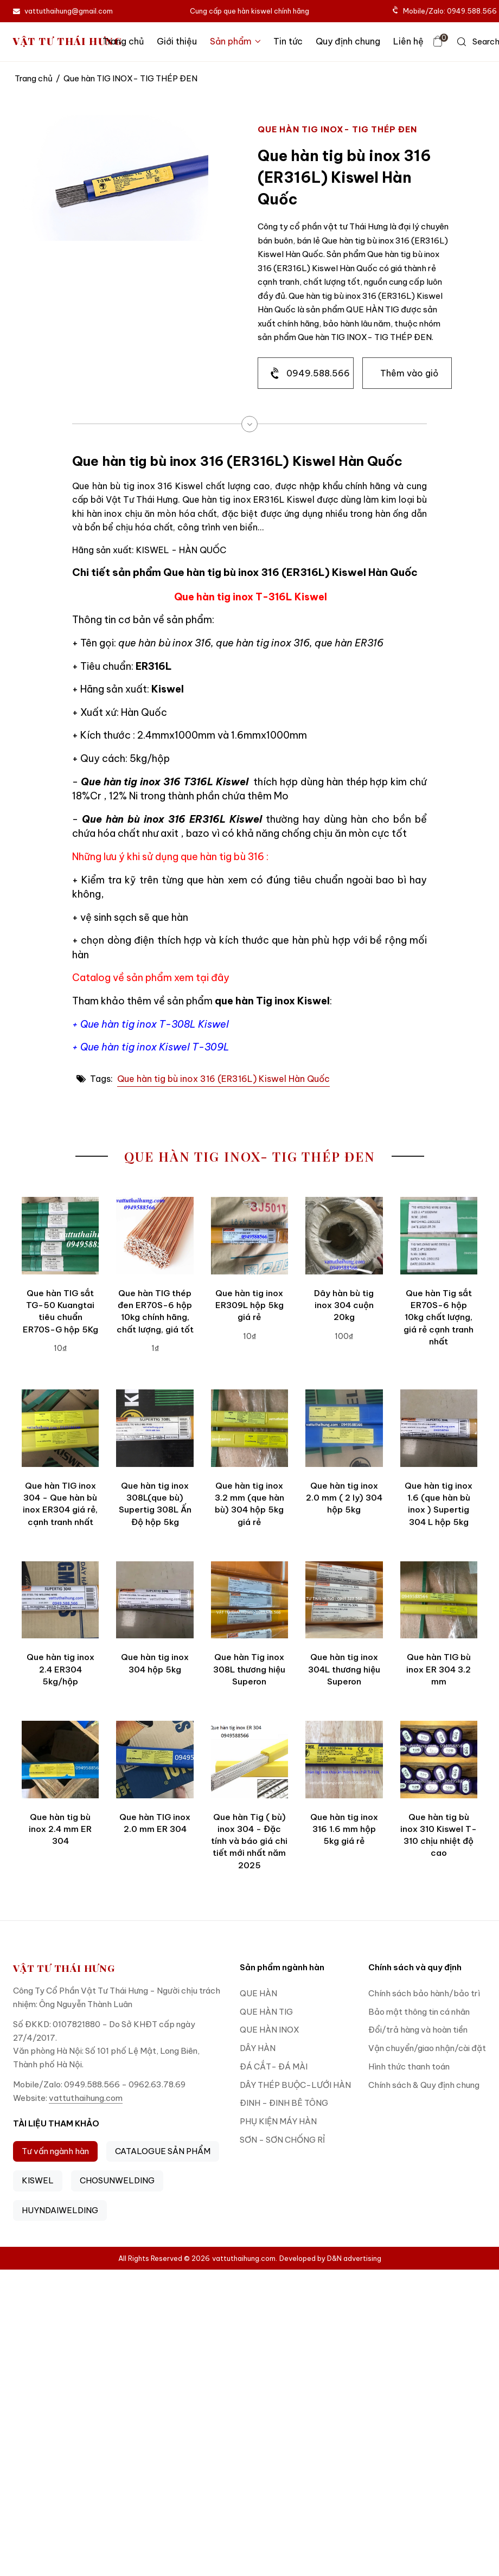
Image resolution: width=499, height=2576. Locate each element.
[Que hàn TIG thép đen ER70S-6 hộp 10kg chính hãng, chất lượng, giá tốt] (154, 1235)
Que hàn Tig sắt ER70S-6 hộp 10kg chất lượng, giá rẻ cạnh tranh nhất (439, 1317)
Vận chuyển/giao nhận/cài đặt (427, 2048)
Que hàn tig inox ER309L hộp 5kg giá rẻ (249, 1305)
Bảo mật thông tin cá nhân (419, 2012)
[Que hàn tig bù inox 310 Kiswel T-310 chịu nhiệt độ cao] (438, 1759)
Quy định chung (348, 41)
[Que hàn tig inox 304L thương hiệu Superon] (343, 1599)
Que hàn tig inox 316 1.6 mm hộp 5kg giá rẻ (344, 1829)
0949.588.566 (318, 373)
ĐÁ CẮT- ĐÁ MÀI (274, 2066)
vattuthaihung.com (86, 2098)
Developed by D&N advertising (330, 2258)
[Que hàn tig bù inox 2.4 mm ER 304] (60, 1759)
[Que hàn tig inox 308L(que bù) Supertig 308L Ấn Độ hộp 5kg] (154, 1427)
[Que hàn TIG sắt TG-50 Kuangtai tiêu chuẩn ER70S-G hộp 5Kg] (60, 1235)
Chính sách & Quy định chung (423, 2085)
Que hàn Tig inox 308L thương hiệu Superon (249, 1669)
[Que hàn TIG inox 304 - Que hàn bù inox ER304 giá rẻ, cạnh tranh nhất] (60, 1427)
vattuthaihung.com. (244, 2258)
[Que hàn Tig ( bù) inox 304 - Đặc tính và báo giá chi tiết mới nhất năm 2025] (249, 1759)
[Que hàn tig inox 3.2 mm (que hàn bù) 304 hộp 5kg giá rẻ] (249, 1427)
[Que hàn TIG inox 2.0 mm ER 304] (154, 1759)
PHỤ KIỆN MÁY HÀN (278, 2121)
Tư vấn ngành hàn (55, 2151)
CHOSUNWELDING (117, 2180)
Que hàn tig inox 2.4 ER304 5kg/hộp (60, 1669)
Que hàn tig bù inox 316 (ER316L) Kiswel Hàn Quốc (223, 1078)
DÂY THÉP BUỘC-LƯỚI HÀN (295, 2085)
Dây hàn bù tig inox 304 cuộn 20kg (344, 1305)
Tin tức (288, 41)
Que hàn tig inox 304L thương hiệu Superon (344, 1669)
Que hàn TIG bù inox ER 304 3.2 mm (438, 1669)
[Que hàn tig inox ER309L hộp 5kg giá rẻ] (249, 1235)
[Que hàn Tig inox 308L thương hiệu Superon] (249, 1599)
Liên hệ (408, 41)
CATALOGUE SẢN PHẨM (162, 2151)
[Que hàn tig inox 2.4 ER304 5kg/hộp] (60, 1599)
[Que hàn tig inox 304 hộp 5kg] (154, 1599)
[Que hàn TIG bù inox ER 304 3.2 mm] (438, 1599)
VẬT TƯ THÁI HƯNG (68, 41)
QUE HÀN (258, 1993)
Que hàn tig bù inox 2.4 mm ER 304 (60, 1829)
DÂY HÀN (258, 2048)
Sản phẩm (235, 41)
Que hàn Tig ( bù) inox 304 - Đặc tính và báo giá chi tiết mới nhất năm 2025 (249, 1841)
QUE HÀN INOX (269, 2029)
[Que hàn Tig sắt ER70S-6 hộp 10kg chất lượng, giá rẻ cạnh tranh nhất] (438, 1235)
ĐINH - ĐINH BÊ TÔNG (284, 2103)
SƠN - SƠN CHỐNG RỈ (282, 2140)
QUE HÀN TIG (266, 2012)
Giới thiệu (177, 41)
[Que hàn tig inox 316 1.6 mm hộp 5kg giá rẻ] (343, 1759)
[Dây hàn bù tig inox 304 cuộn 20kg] (343, 1235)
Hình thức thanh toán (409, 2066)
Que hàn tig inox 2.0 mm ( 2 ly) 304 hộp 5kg (344, 1498)
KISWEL (38, 2180)
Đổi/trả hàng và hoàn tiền (418, 2029)
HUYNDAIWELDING (60, 2210)
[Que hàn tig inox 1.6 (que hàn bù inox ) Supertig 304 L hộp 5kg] (438, 1427)
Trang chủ (123, 41)
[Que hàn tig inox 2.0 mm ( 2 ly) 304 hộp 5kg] (343, 1427)
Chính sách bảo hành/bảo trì (424, 1993)
